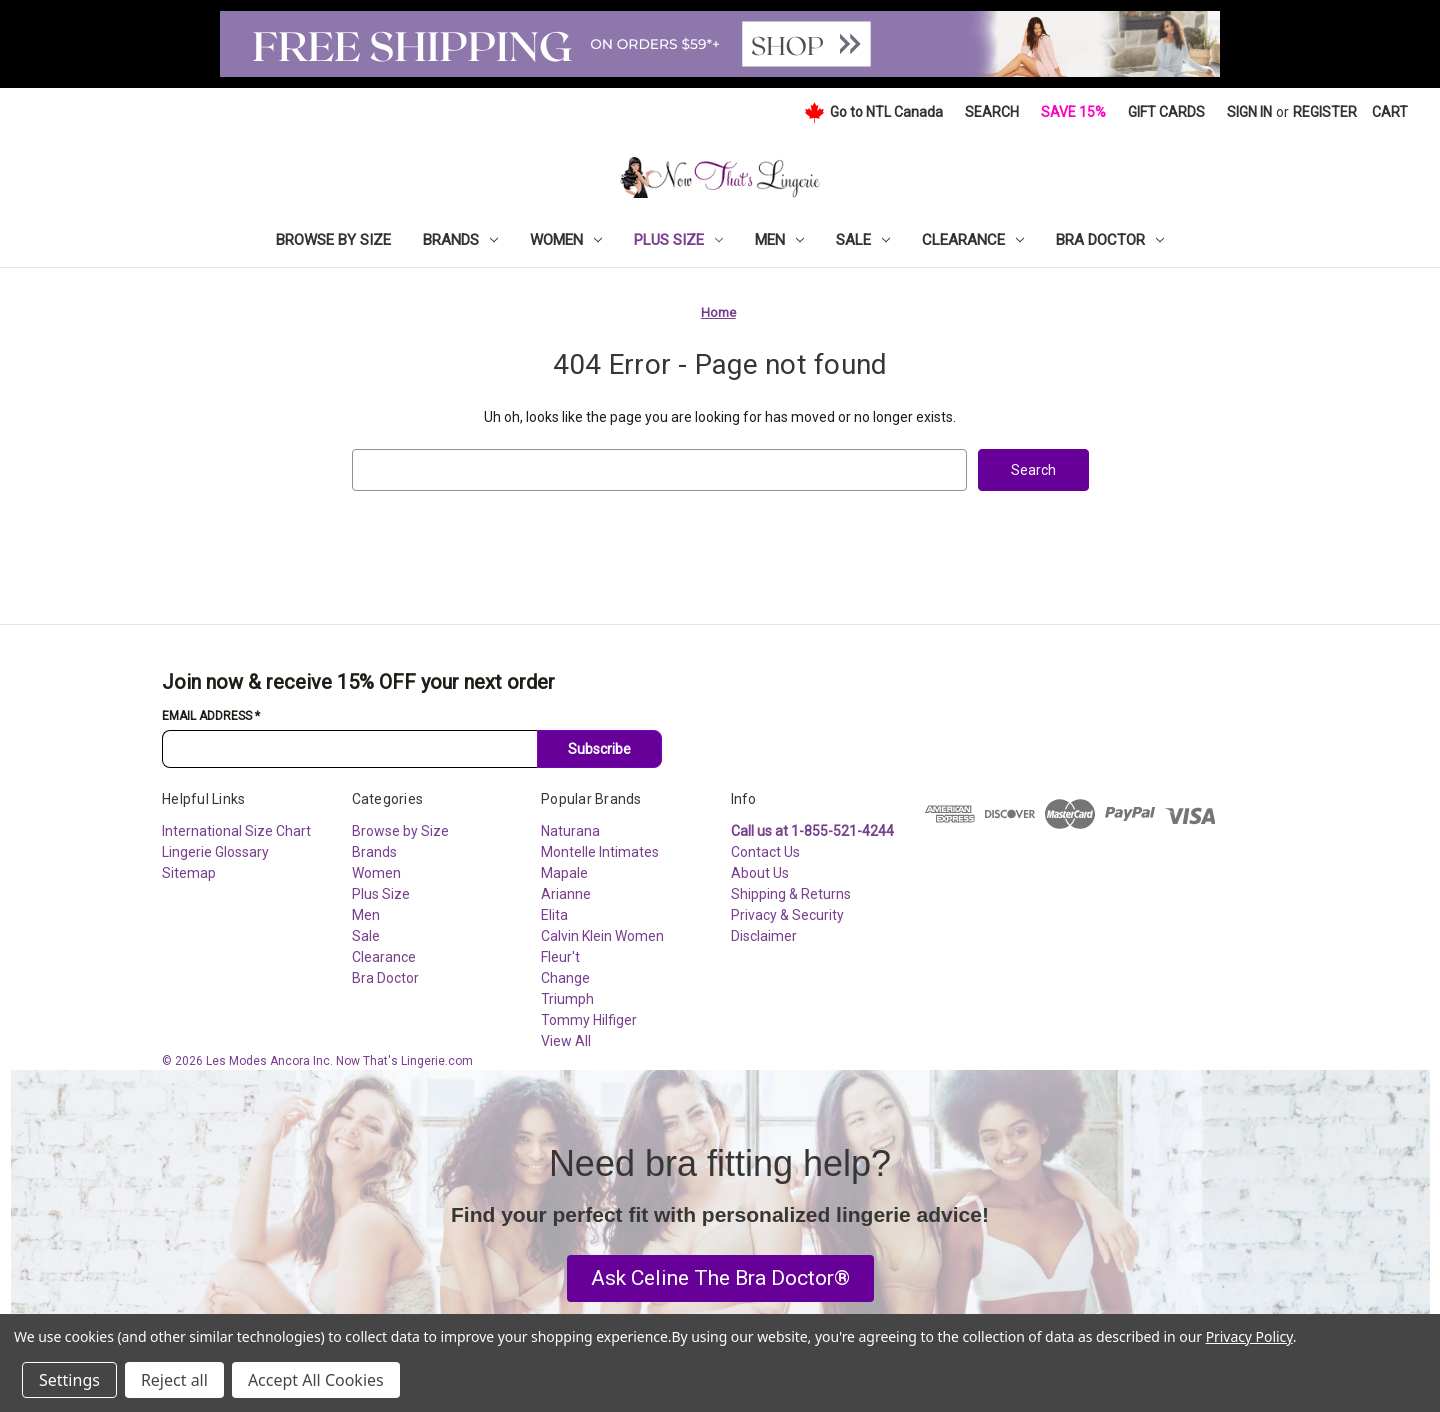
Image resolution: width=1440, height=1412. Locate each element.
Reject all (174, 1380)
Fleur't (560, 957)
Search (992, 112)
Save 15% (1073, 112)
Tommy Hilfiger (589, 1020)
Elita (554, 915)
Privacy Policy (1249, 1336)
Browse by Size (333, 240)
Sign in (1249, 112)
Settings (69, 1380)
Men (779, 240)
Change (565, 978)
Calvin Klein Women (602, 936)
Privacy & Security (787, 915)
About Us (760, 873)
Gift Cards (1166, 112)
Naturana (570, 831)
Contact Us (765, 852)
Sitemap (189, 873)
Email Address (211, 716)
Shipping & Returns (791, 894)
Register (1325, 112)
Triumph (567, 999)
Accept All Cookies (316, 1380)
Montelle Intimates (600, 852)
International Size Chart (236, 831)
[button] (720, 1279)
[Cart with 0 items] (1390, 112)
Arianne (566, 894)
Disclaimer (764, 936)
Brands (460, 240)
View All (566, 1041)
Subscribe (599, 749)
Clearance (973, 240)
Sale (863, 240)
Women (566, 240)
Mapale (564, 873)
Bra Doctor (1110, 240)
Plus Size (678, 240)
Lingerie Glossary (215, 852)
